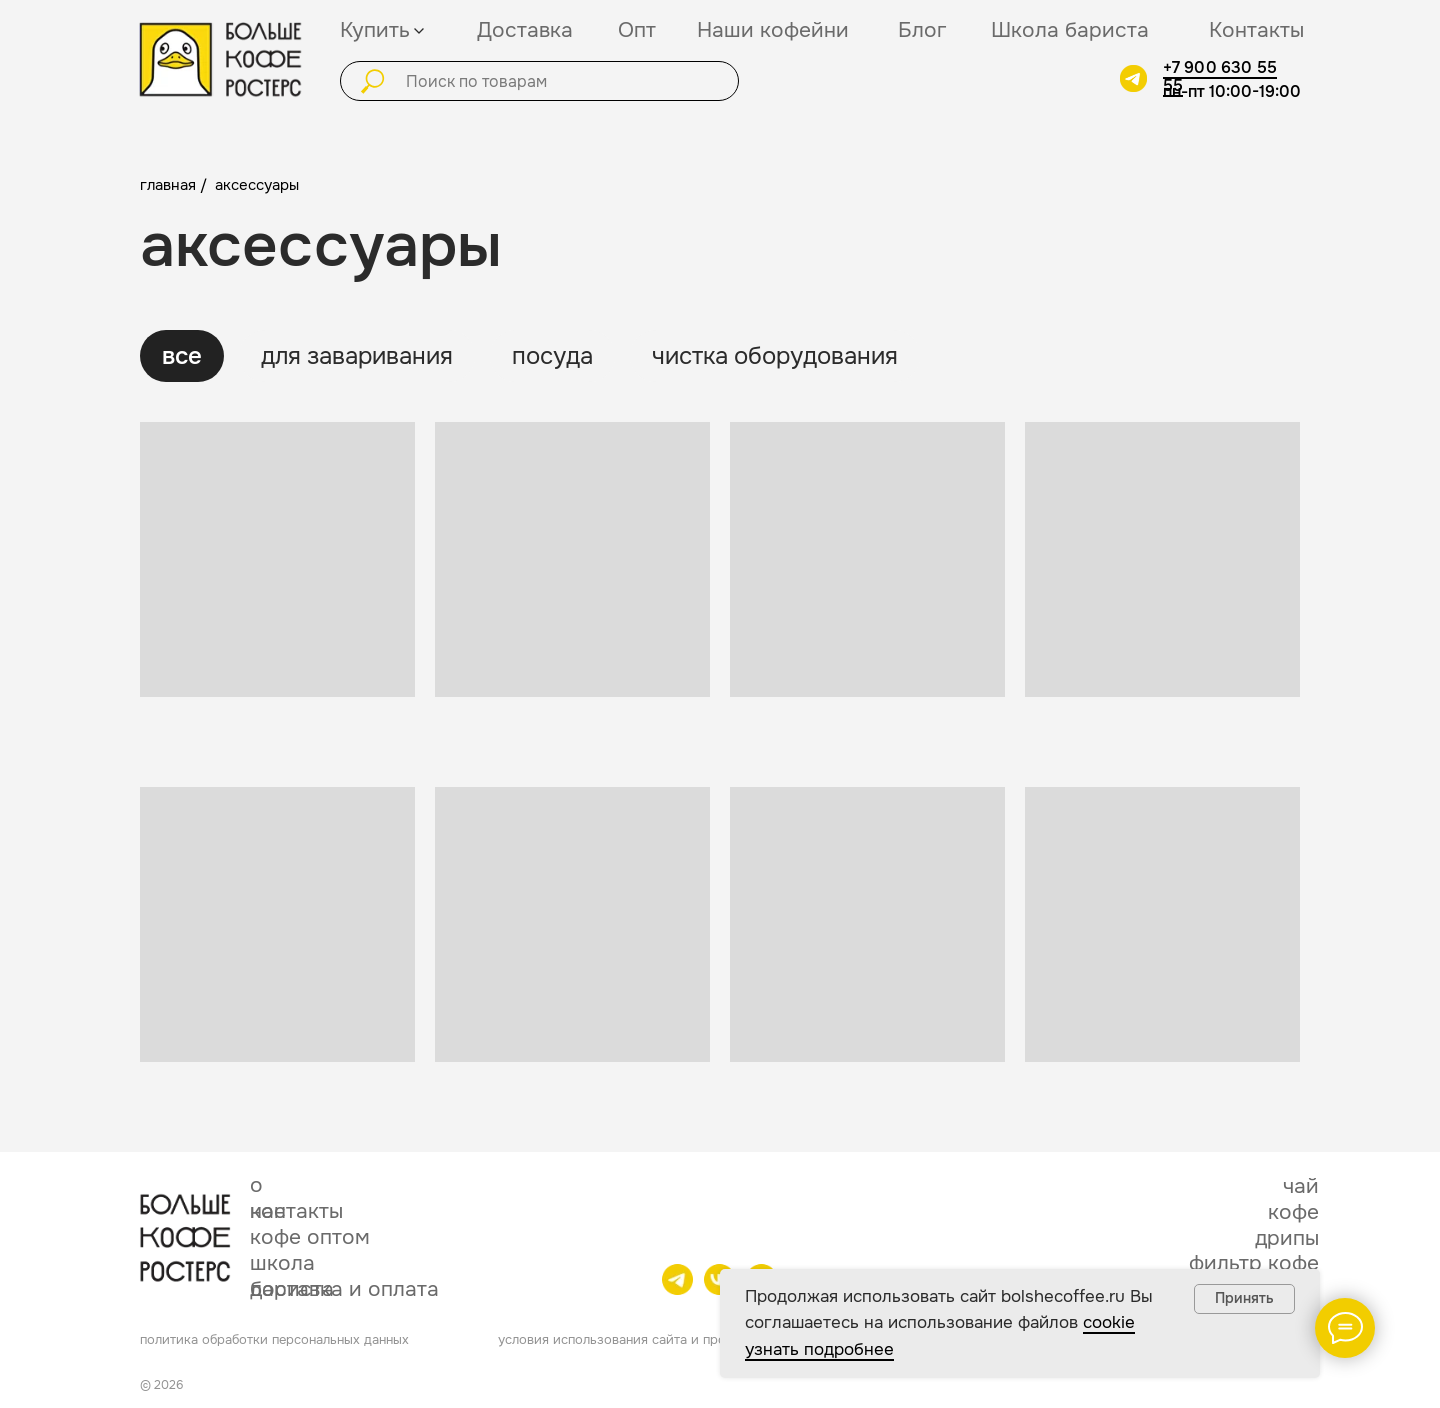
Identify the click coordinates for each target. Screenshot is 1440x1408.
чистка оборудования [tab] (775, 356)
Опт (637, 30)
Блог (922, 30)
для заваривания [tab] (357, 356)
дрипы (1287, 1238)
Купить (375, 30)
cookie (1109, 1322)
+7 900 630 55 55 (1220, 76)
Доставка (525, 30)
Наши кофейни (773, 30)
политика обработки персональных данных (274, 1339)
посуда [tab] (552, 356)
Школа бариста (1070, 30)
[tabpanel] (720, 779)
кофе (1293, 1212)
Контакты (1256, 30)
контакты (296, 1211)
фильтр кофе (1254, 1263)
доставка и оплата (344, 1289)
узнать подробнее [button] (819, 1349)
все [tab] (182, 356)
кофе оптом (310, 1237)
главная (168, 185)
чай (1301, 1186)
